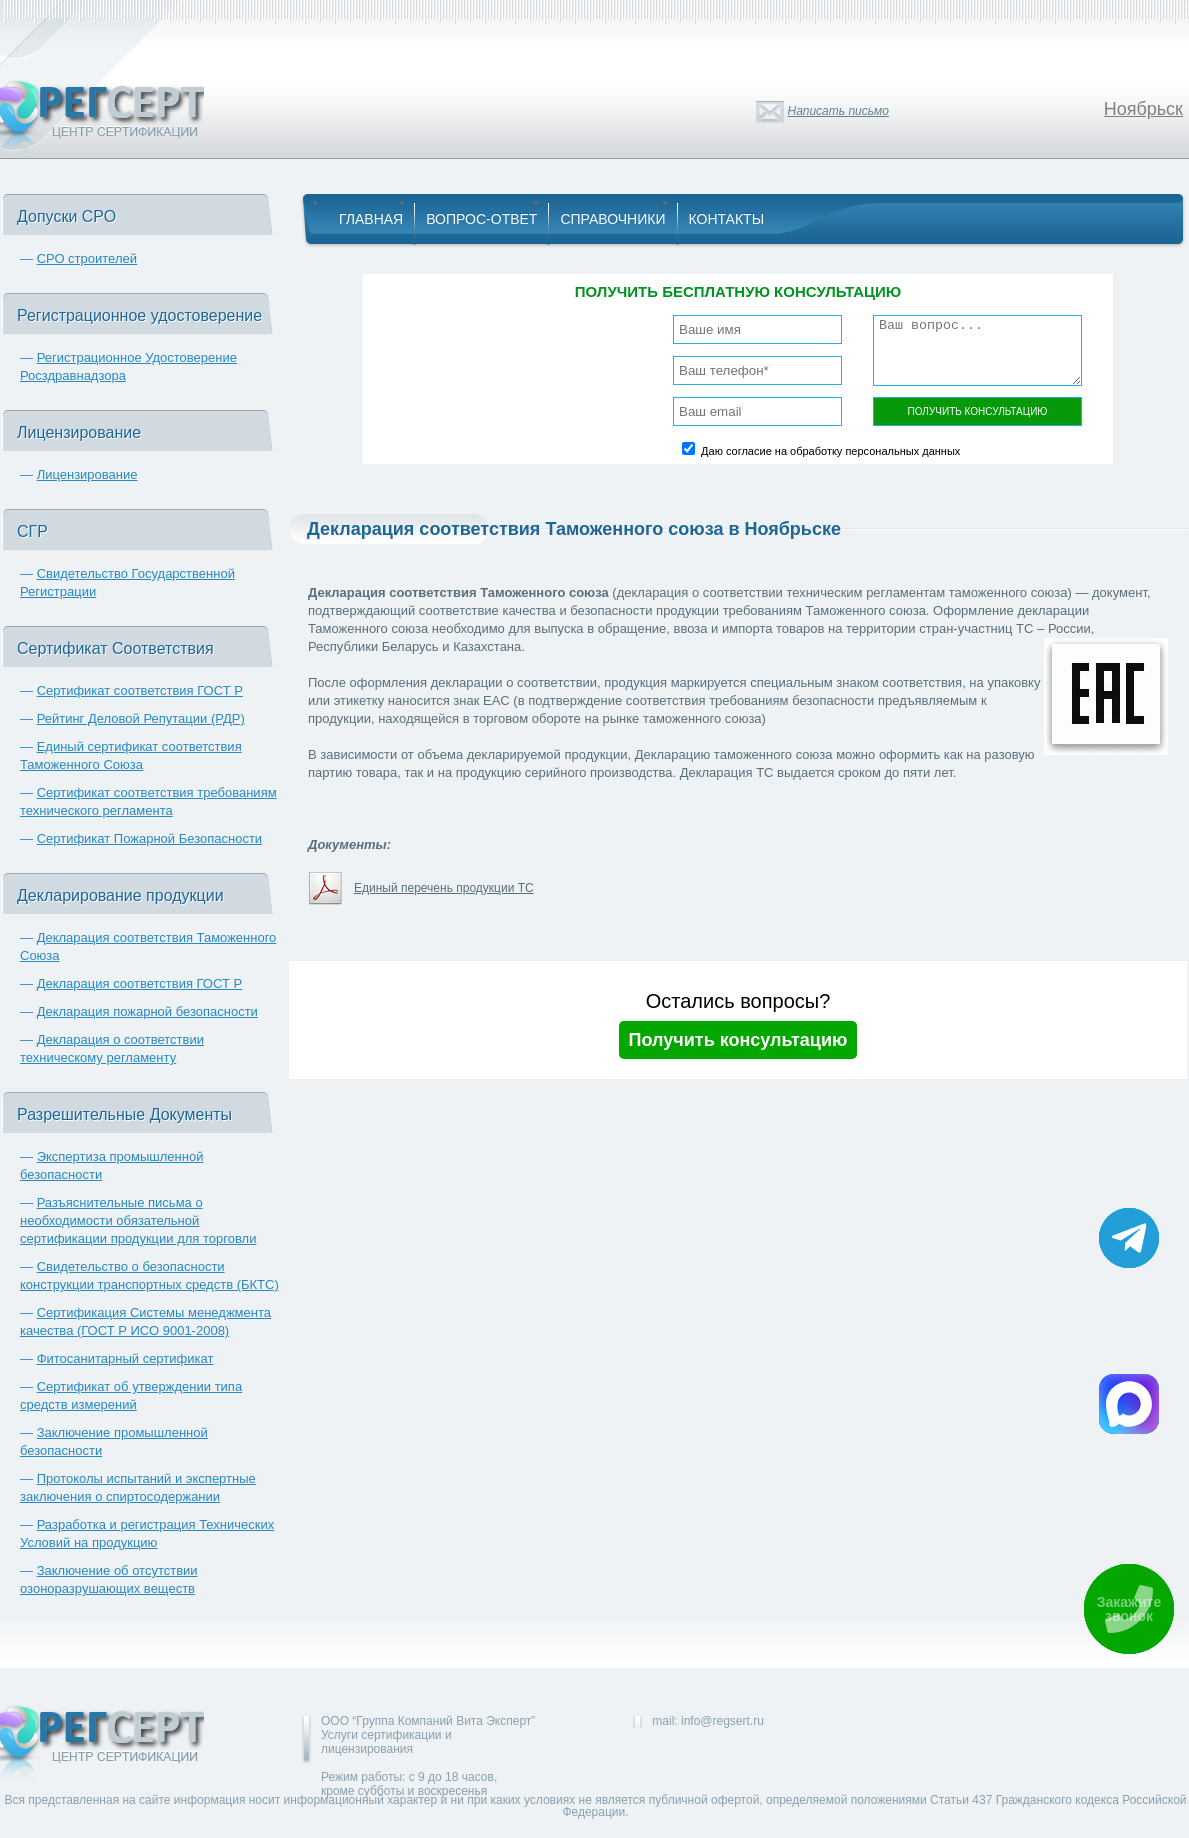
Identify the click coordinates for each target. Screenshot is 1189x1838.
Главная (371, 219)
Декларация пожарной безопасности (147, 1011)
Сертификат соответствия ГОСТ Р (140, 690)
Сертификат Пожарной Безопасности (150, 838)
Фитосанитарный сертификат (125, 1358)
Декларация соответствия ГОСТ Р (140, 983)
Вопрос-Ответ (481, 219)
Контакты (727, 219)
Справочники (612, 219)
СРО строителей (87, 258)
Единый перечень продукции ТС (444, 888)
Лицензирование (87, 474)
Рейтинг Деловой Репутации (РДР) (141, 718)
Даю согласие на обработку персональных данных (830, 451)
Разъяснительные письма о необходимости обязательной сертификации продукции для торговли (138, 1220)
